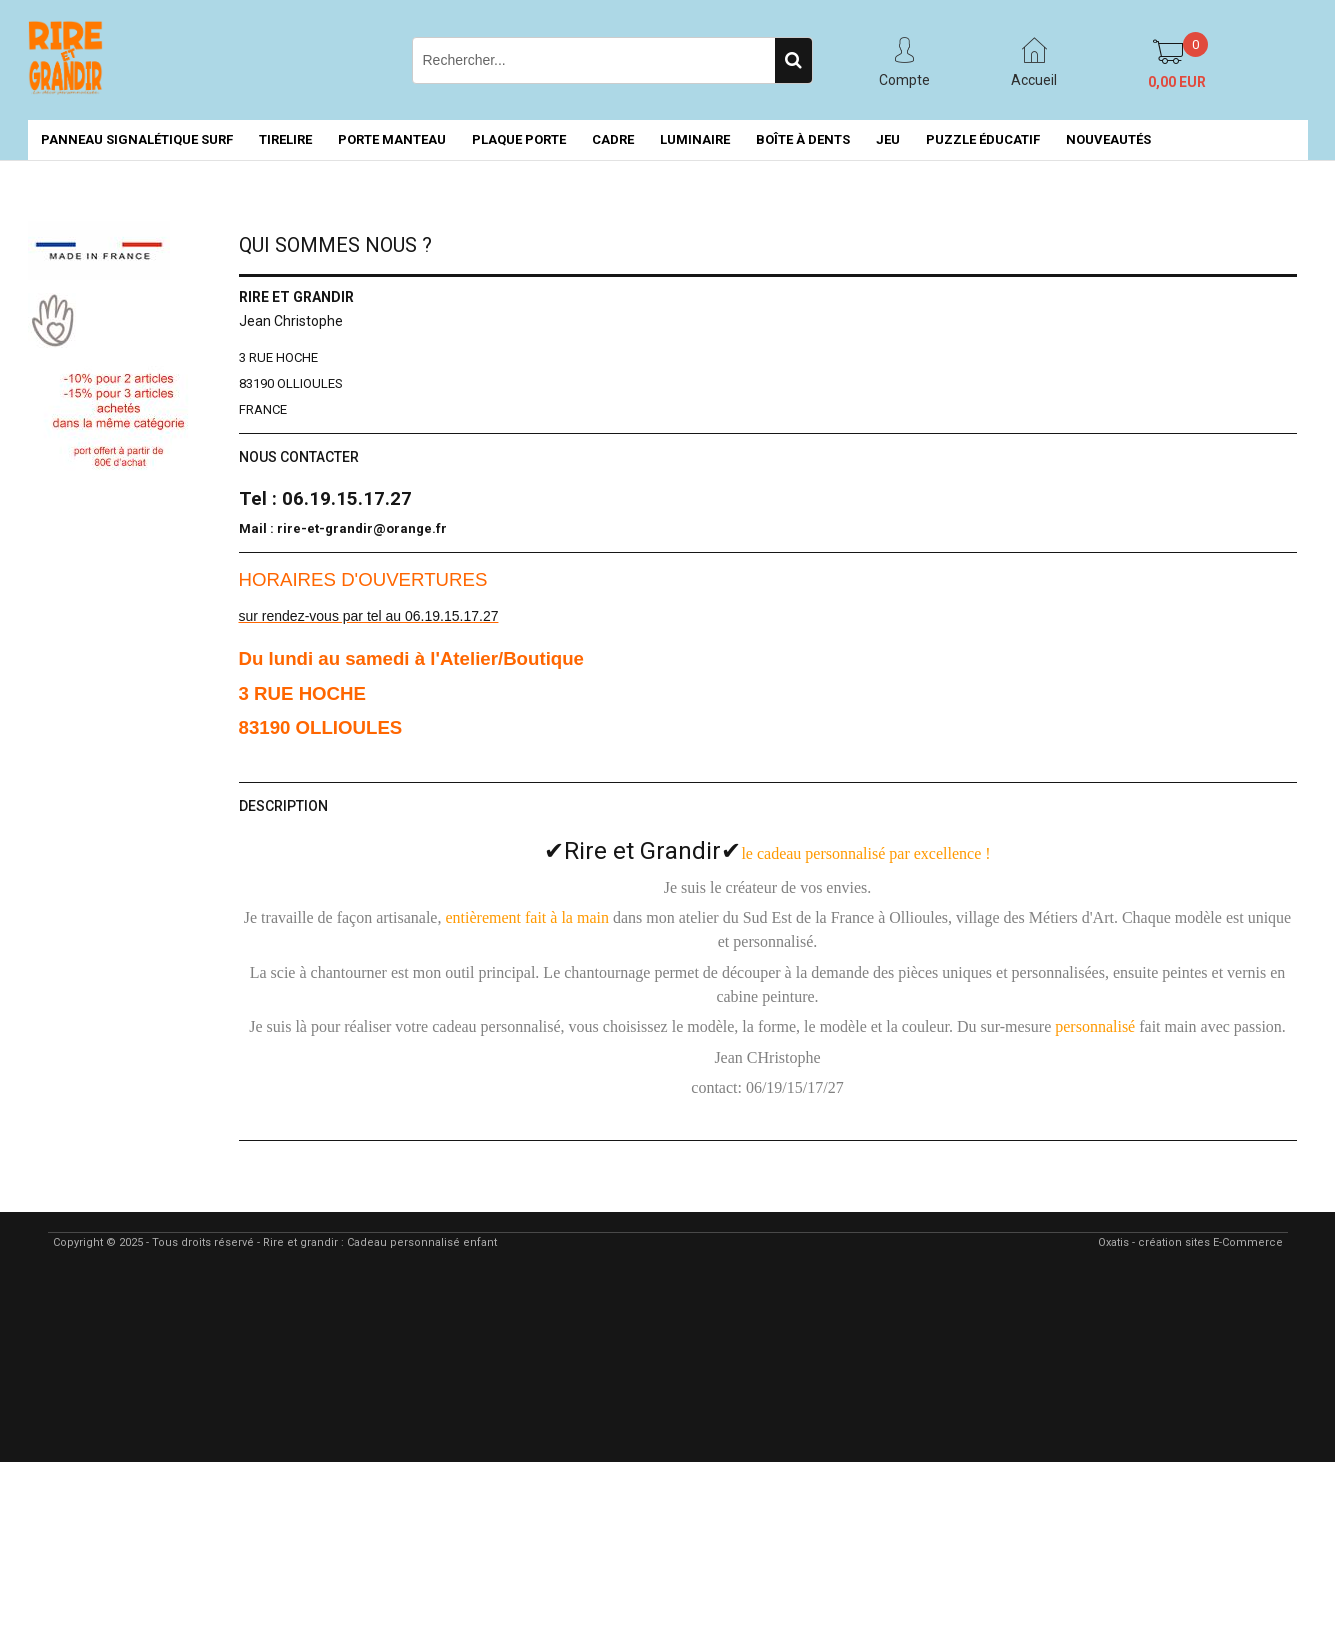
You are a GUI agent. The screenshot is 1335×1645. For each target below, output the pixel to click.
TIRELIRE (285, 139)
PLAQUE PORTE (519, 139)
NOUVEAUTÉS (1108, 139)
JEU (888, 139)
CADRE (613, 139)
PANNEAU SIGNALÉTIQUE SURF (137, 139)
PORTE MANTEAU (392, 139)
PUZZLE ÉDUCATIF (983, 139)
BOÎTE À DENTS (803, 139)
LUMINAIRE (695, 139)
